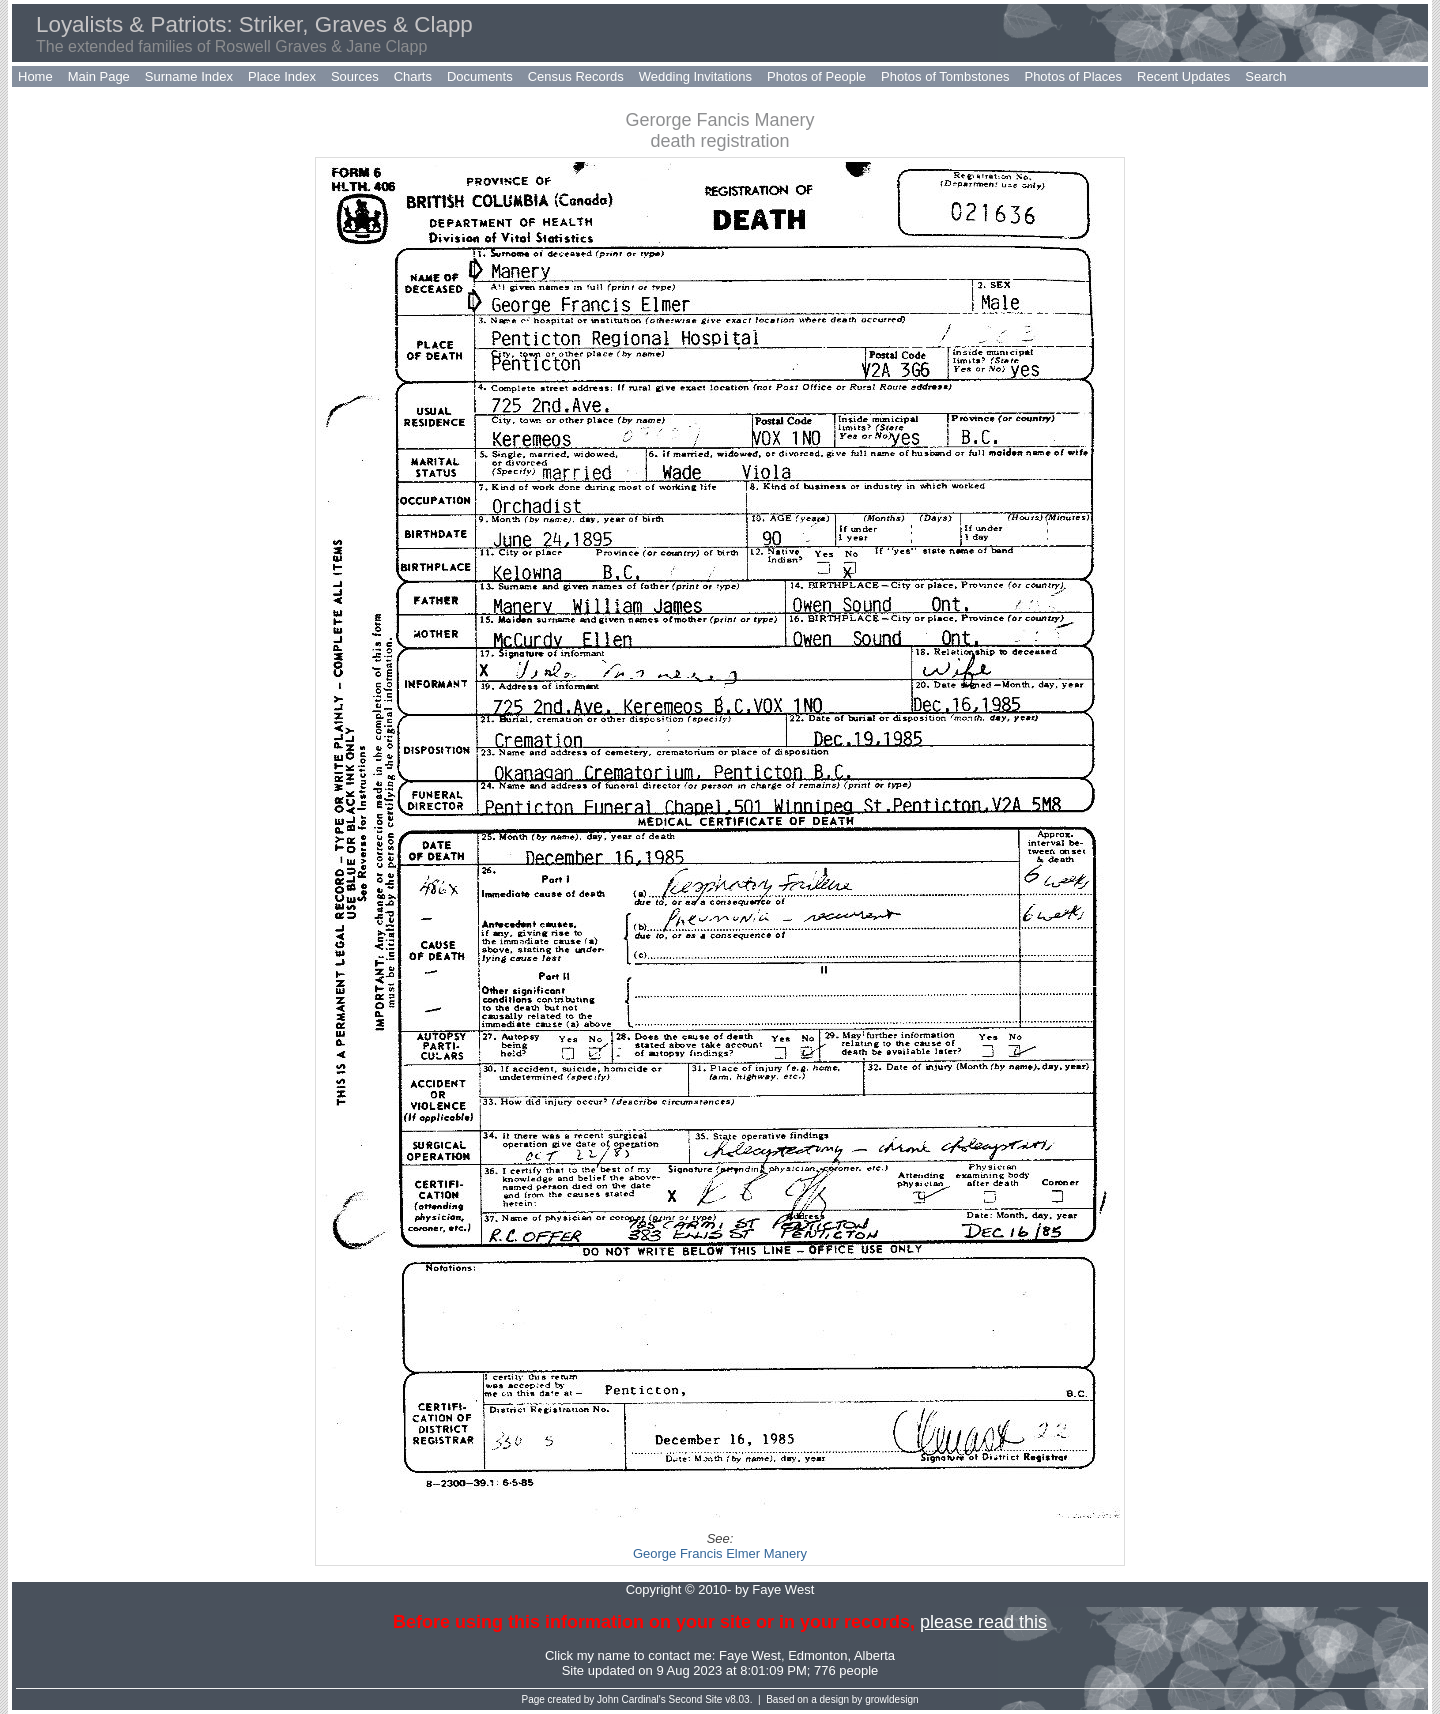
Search (1265, 76)
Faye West (750, 1655)
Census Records (576, 76)
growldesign (891, 1699)
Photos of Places (1073, 76)
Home (35, 76)
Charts (413, 76)
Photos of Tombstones (945, 76)
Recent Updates (1183, 76)
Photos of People (816, 76)
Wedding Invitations (695, 76)
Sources (355, 76)
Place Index (282, 76)
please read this (983, 1622)
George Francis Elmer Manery (720, 1553)
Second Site (696, 1699)
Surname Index (189, 76)
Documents (480, 76)
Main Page (99, 76)
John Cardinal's (631, 1699)
